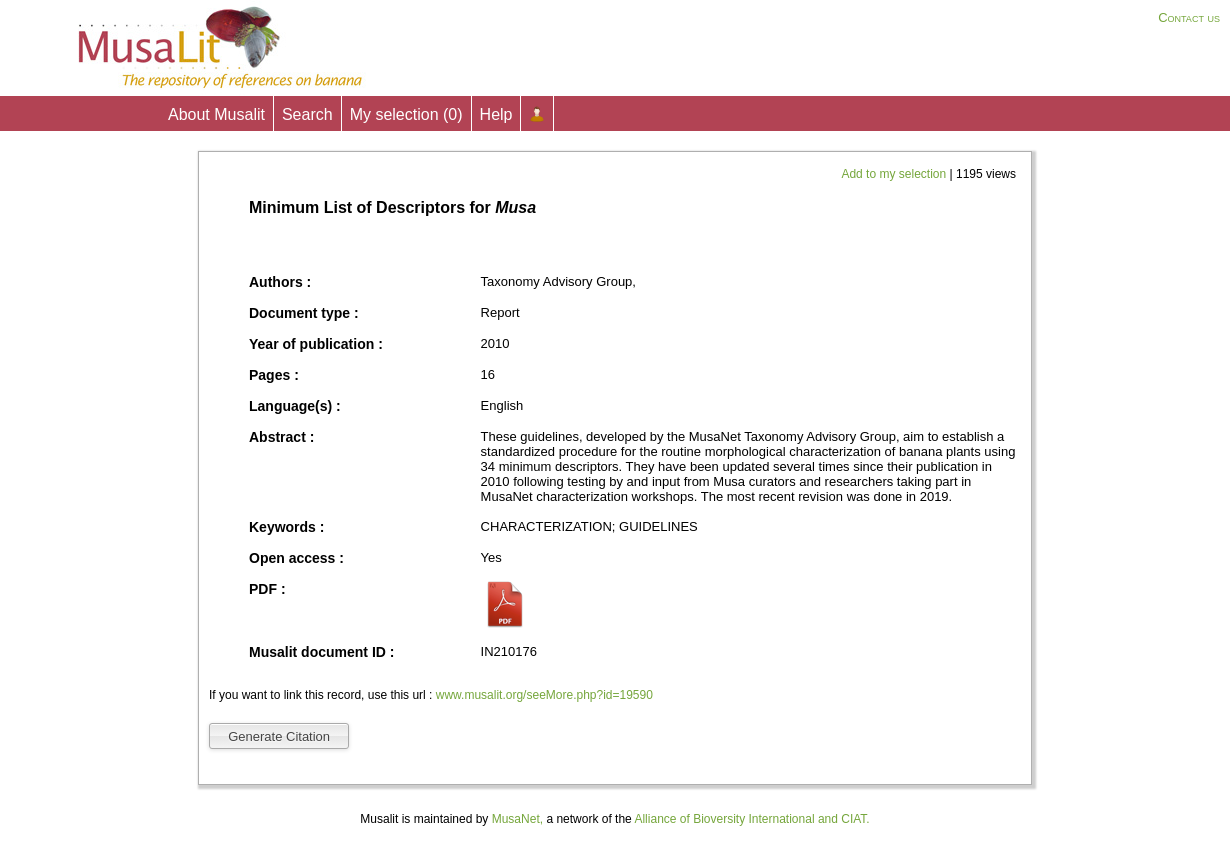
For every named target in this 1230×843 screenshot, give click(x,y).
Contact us (1189, 17)
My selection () (406, 114)
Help (496, 114)
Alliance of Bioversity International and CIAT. (751, 819)
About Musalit (216, 114)
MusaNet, (517, 819)
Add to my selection (895, 174)
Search (307, 114)
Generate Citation (279, 736)
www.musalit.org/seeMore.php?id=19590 (544, 695)
